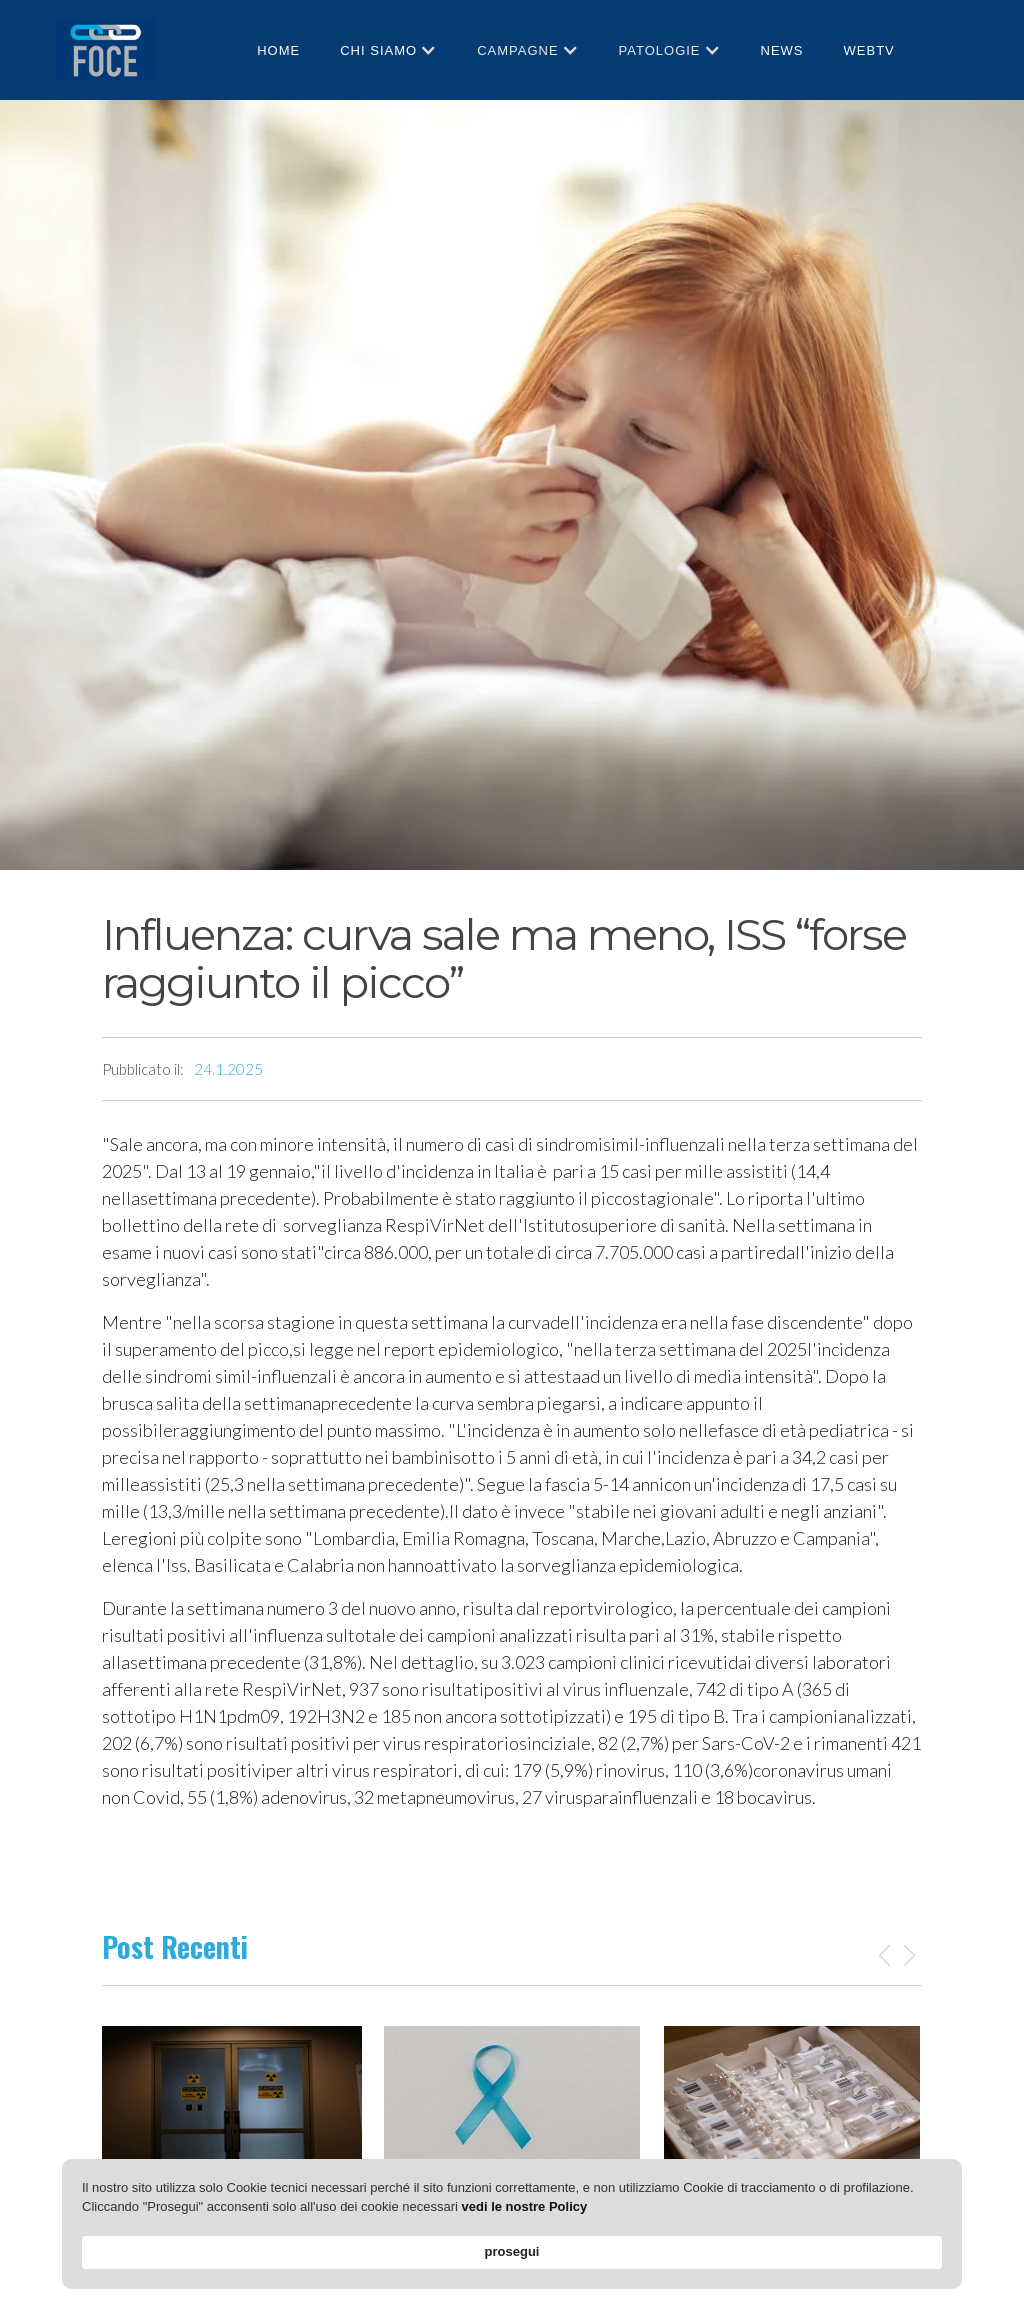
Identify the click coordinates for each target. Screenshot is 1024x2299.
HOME (278, 50)
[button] (388, 50)
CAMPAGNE (517, 50)
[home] (106, 49)
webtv (869, 50)
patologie (660, 50)
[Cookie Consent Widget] (512, 2242)
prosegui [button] (894, 2241)
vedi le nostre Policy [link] (612, 2250)
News (782, 50)
